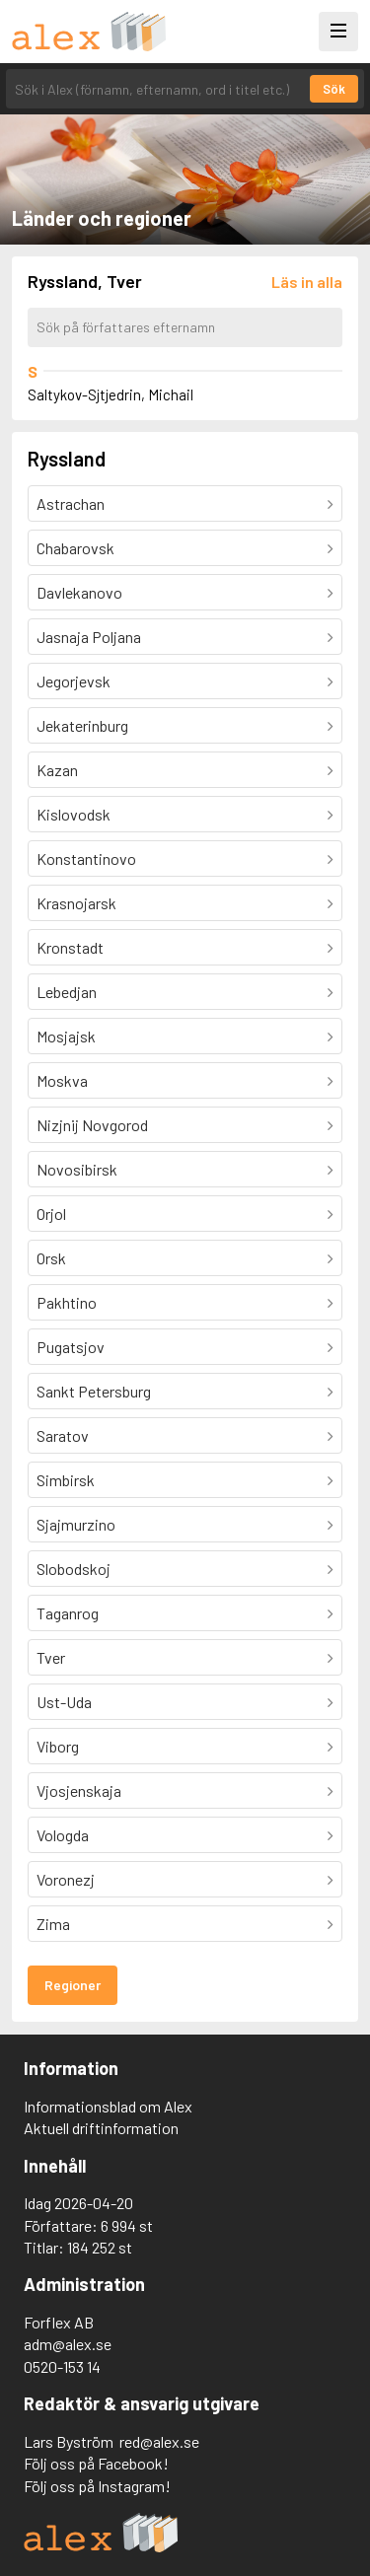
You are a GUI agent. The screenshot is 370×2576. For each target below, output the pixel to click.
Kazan (57, 769)
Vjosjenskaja (79, 1790)
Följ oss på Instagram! (97, 2485)
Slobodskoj (74, 1568)
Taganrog (68, 1613)
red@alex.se (159, 2441)
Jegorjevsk (74, 681)
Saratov (63, 1435)
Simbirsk (66, 1479)
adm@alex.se (67, 2343)
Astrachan (71, 503)
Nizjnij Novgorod (92, 1124)
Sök (334, 89)
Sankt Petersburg (94, 1391)
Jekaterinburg (82, 725)
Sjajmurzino (76, 1524)
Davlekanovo (79, 592)
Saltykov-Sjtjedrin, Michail (110, 394)
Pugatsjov (71, 1346)
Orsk (51, 1258)
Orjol (51, 1213)
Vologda (63, 1834)
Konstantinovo (86, 858)
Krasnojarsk (76, 903)
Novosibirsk (77, 1169)
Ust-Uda (64, 1701)
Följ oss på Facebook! (96, 2463)
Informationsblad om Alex (108, 2106)
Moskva (62, 1080)
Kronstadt (70, 947)
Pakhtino (67, 1302)
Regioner (72, 1984)
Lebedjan (67, 991)
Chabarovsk (75, 547)
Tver (51, 1657)
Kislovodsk (74, 814)
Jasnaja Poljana (89, 636)
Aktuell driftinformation (101, 2127)
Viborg (58, 1746)
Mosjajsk (66, 1036)
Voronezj (66, 1879)
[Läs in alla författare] (306, 281)
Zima (53, 1923)
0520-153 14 (62, 2366)
